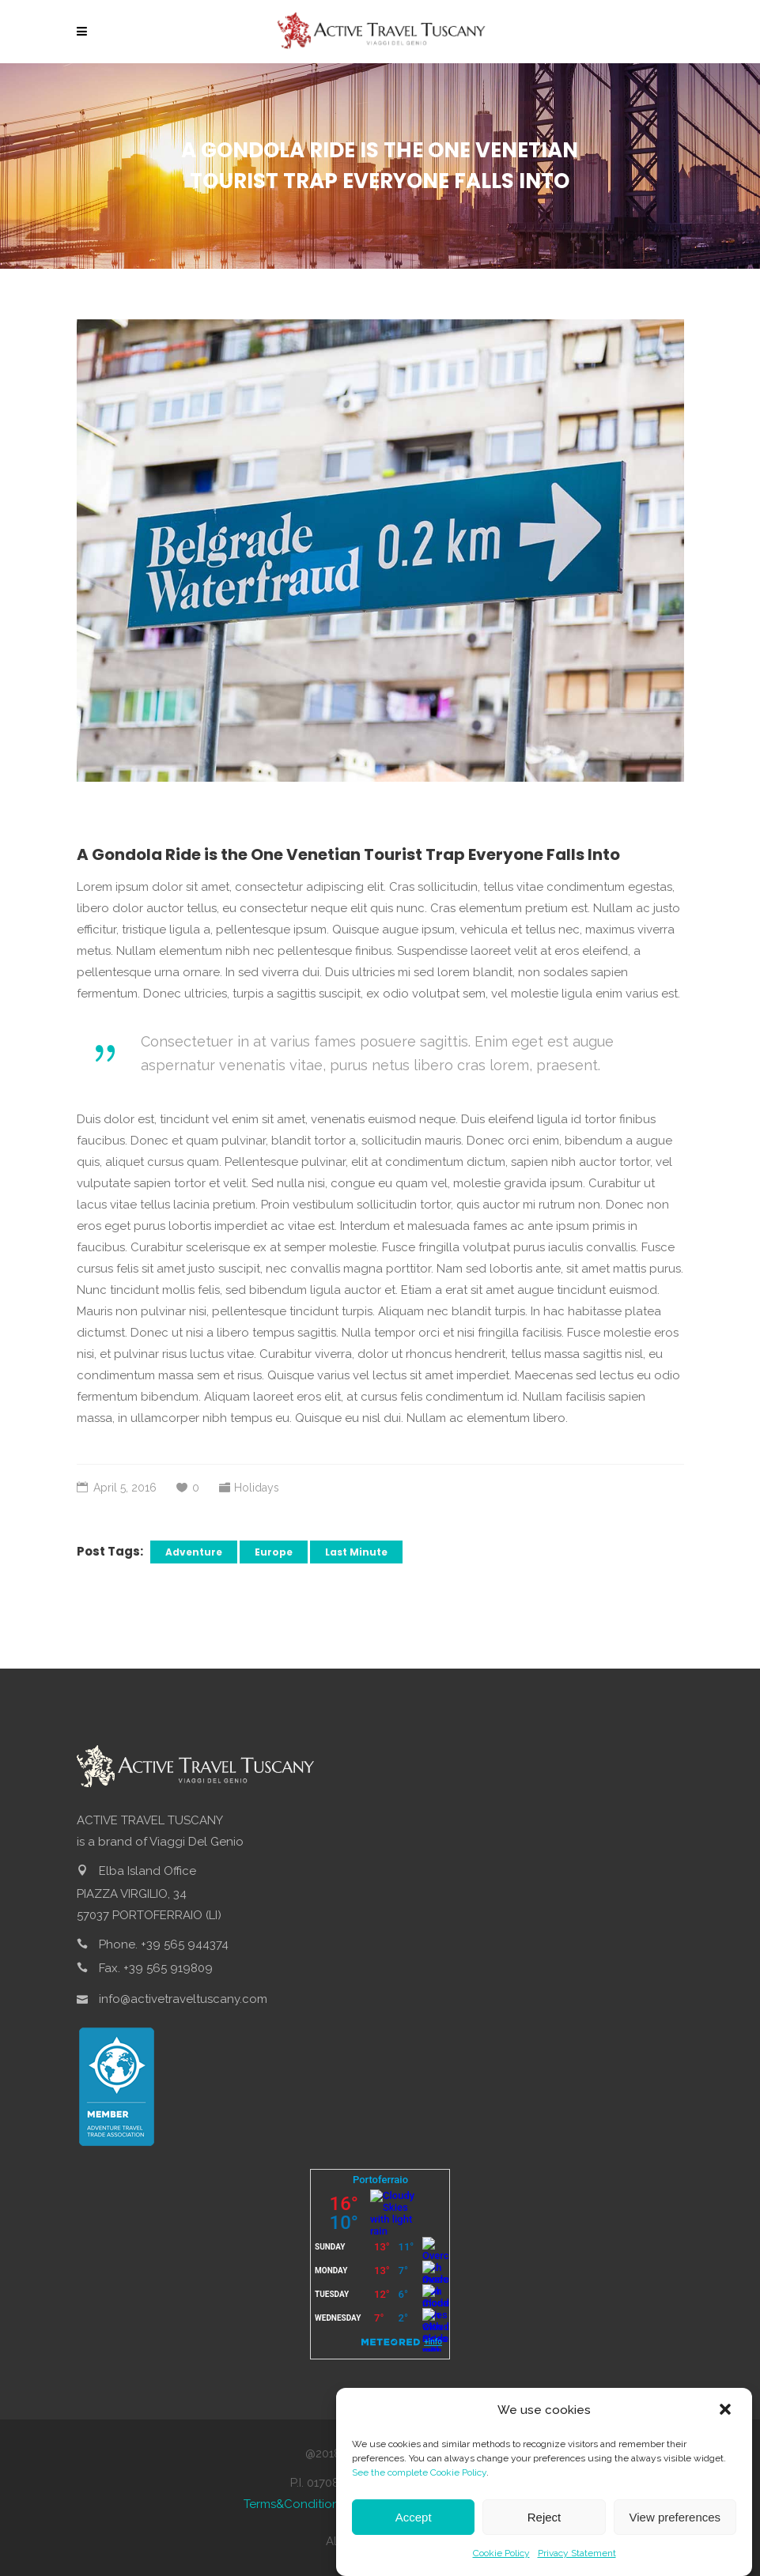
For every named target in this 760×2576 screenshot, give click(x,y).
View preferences (675, 2526)
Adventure (193, 1552)
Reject (544, 2526)
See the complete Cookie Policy (419, 2482)
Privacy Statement (577, 2563)
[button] (726, 2420)
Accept (413, 2526)
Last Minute (356, 1552)
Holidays (256, 1487)
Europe (274, 1552)
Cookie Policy (501, 2563)
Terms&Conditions (294, 2504)
